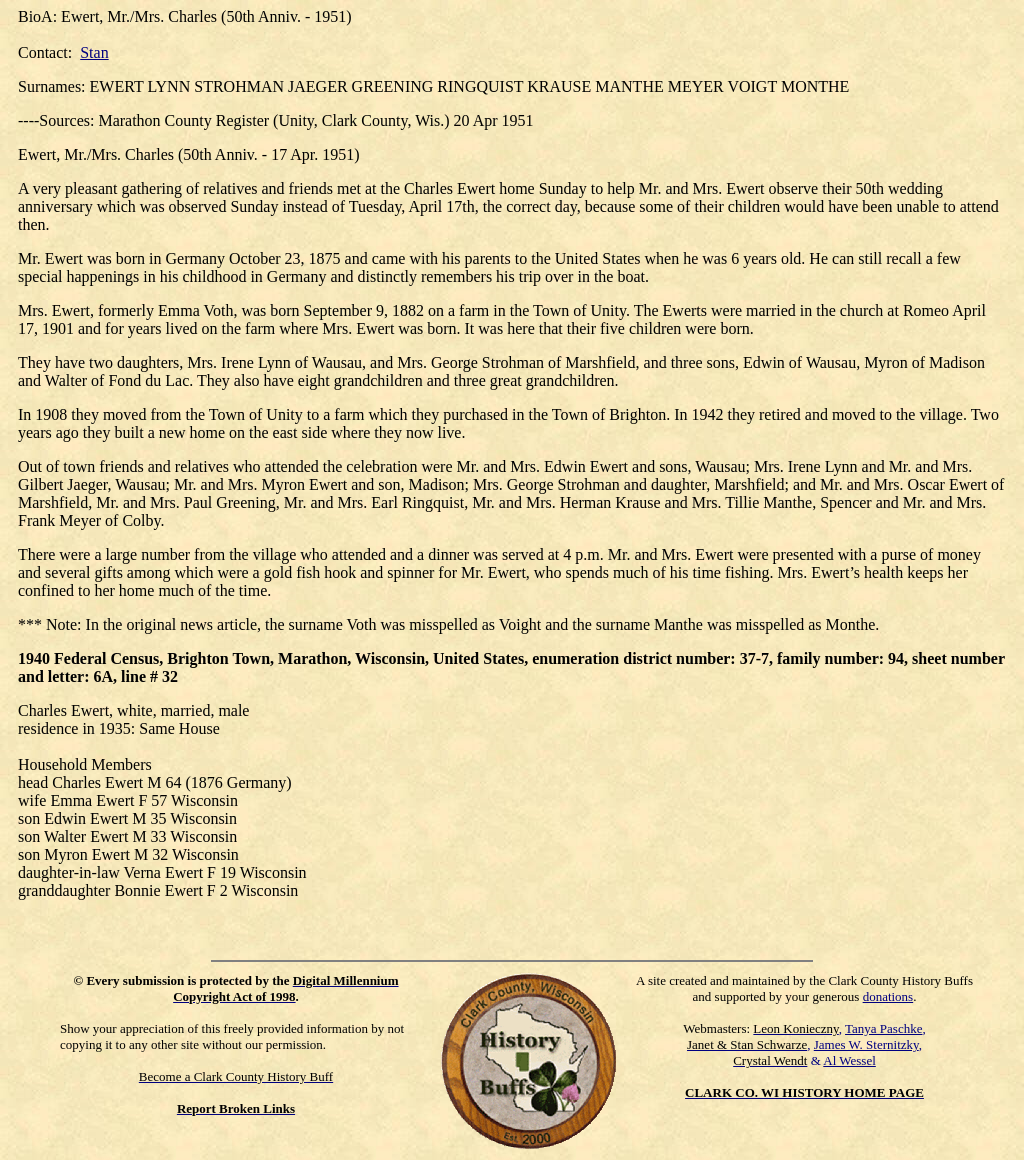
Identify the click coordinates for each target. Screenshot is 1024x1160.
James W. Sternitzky (866, 1044)
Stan (94, 52)
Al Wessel (849, 1060)
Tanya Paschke (883, 1028)
